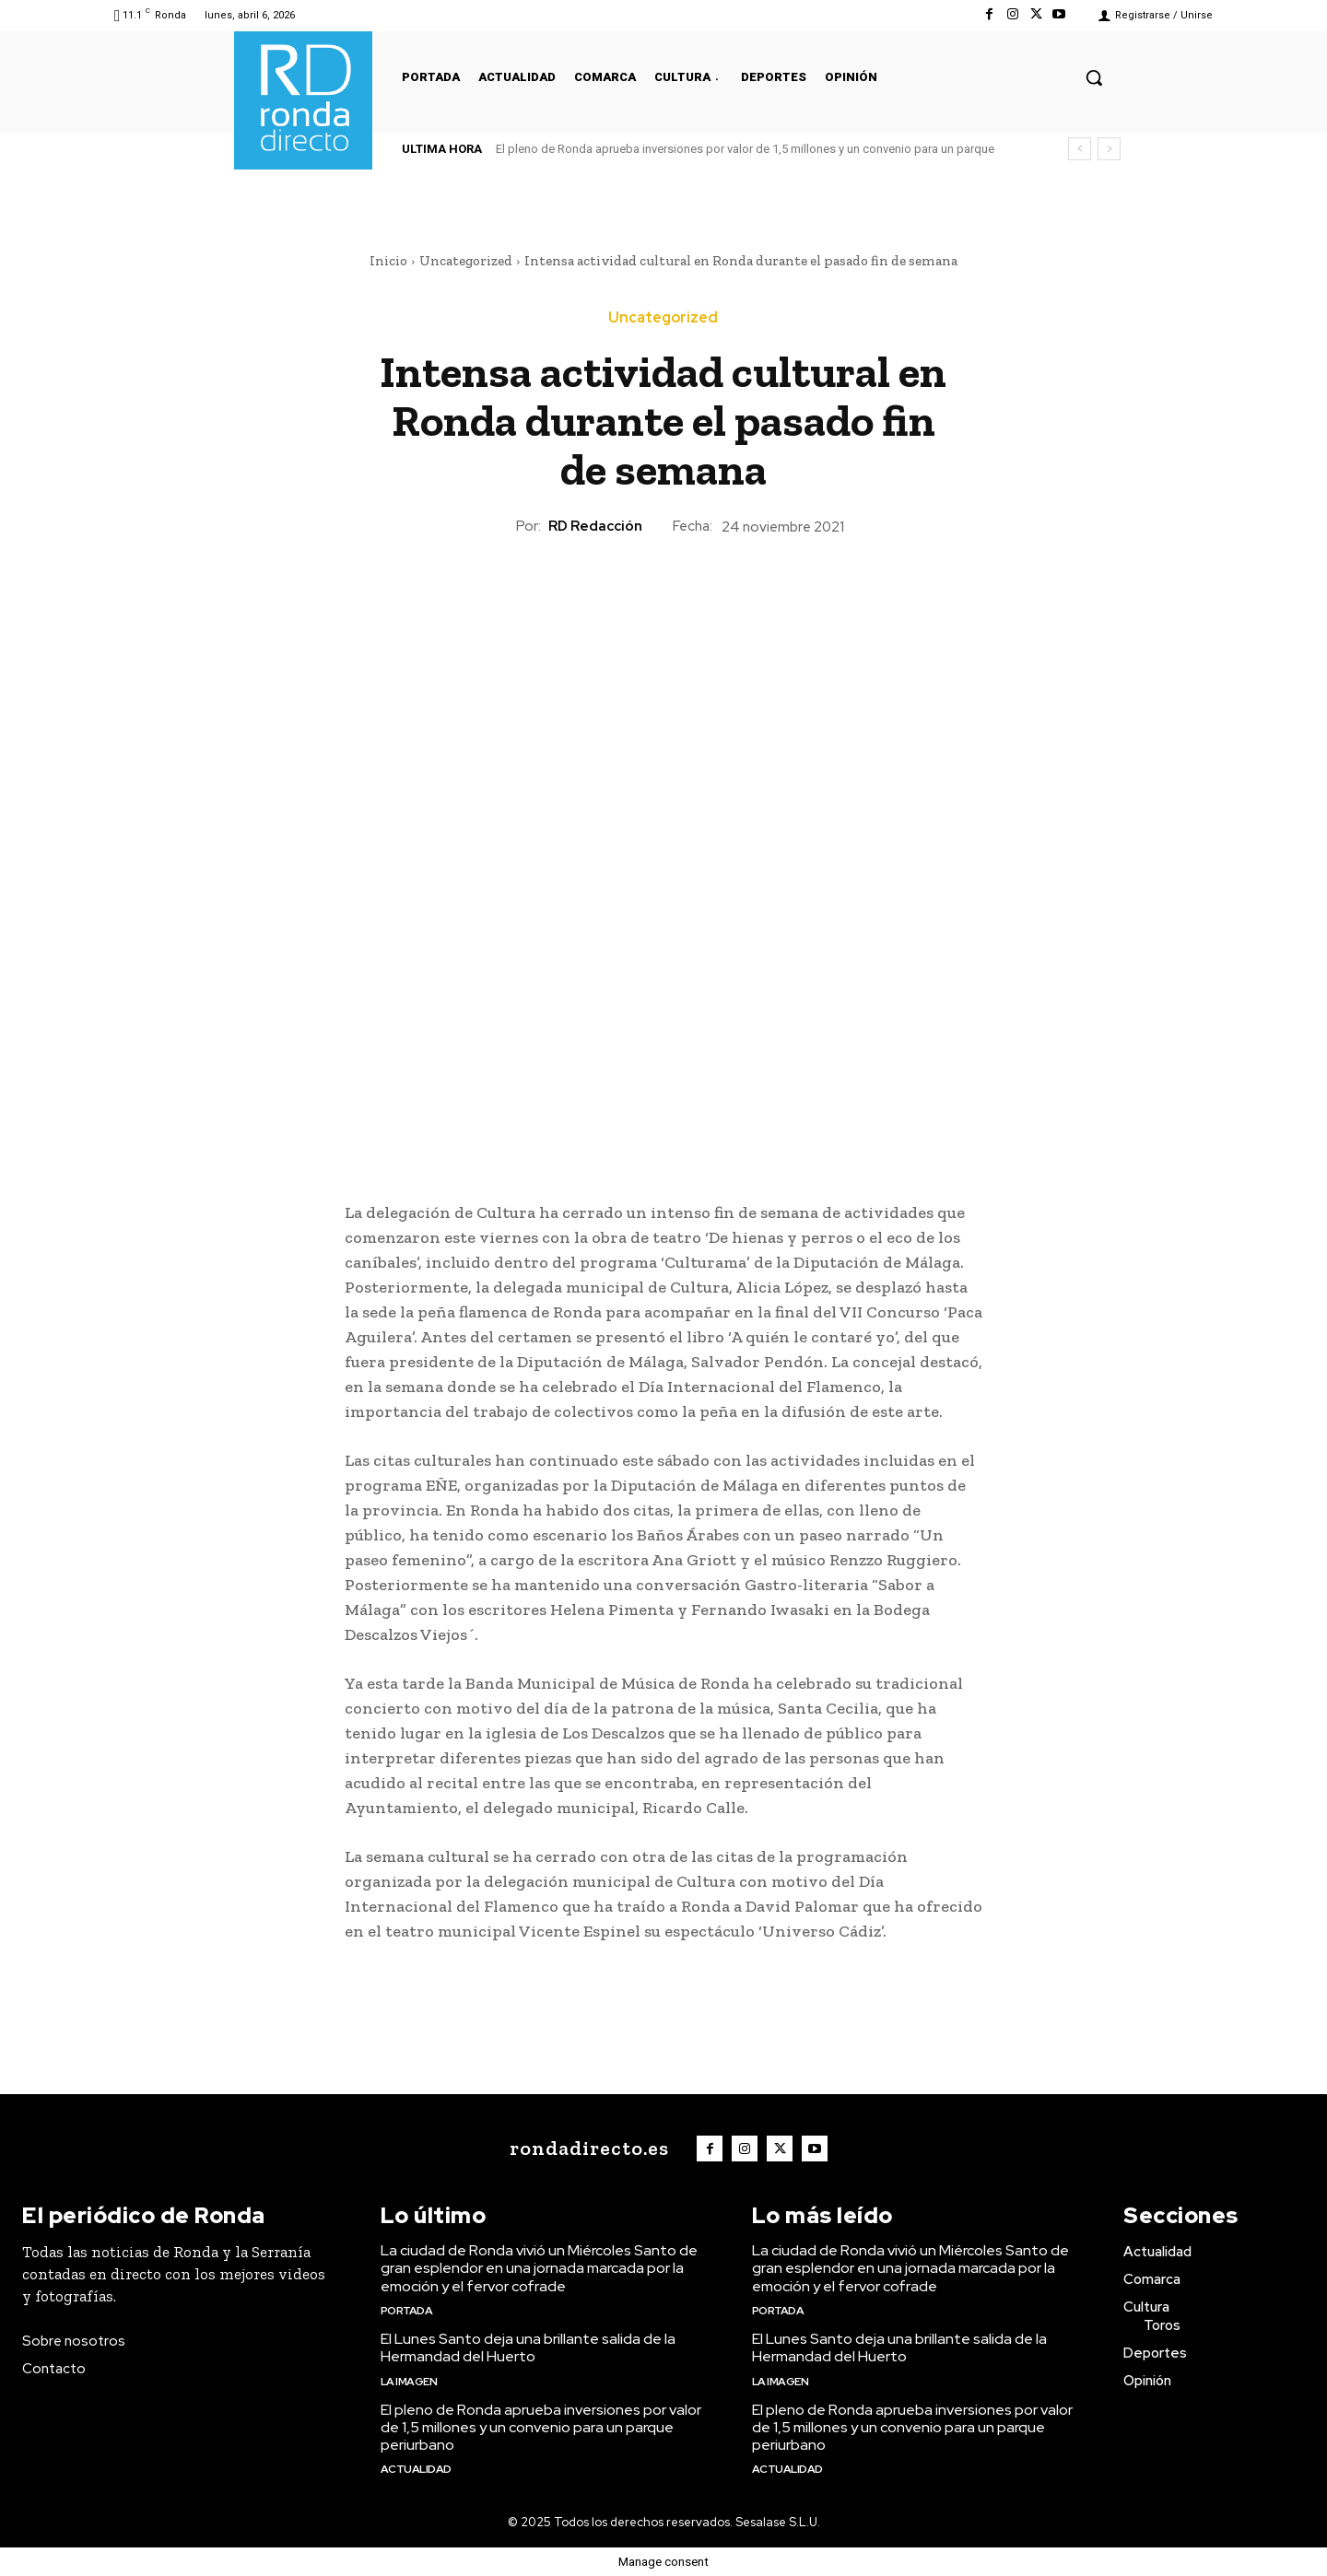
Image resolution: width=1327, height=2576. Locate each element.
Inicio (388, 260)
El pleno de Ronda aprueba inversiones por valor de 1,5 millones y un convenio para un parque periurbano (541, 2427)
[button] (1094, 77)
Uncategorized (465, 260)
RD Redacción (595, 526)
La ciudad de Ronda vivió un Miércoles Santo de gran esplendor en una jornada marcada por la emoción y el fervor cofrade (539, 2268)
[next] (1109, 148)
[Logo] (584, 2148)
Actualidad (416, 2469)
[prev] (1079, 148)
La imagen (409, 2381)
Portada (407, 2310)
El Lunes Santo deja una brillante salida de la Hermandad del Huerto (528, 2347)
